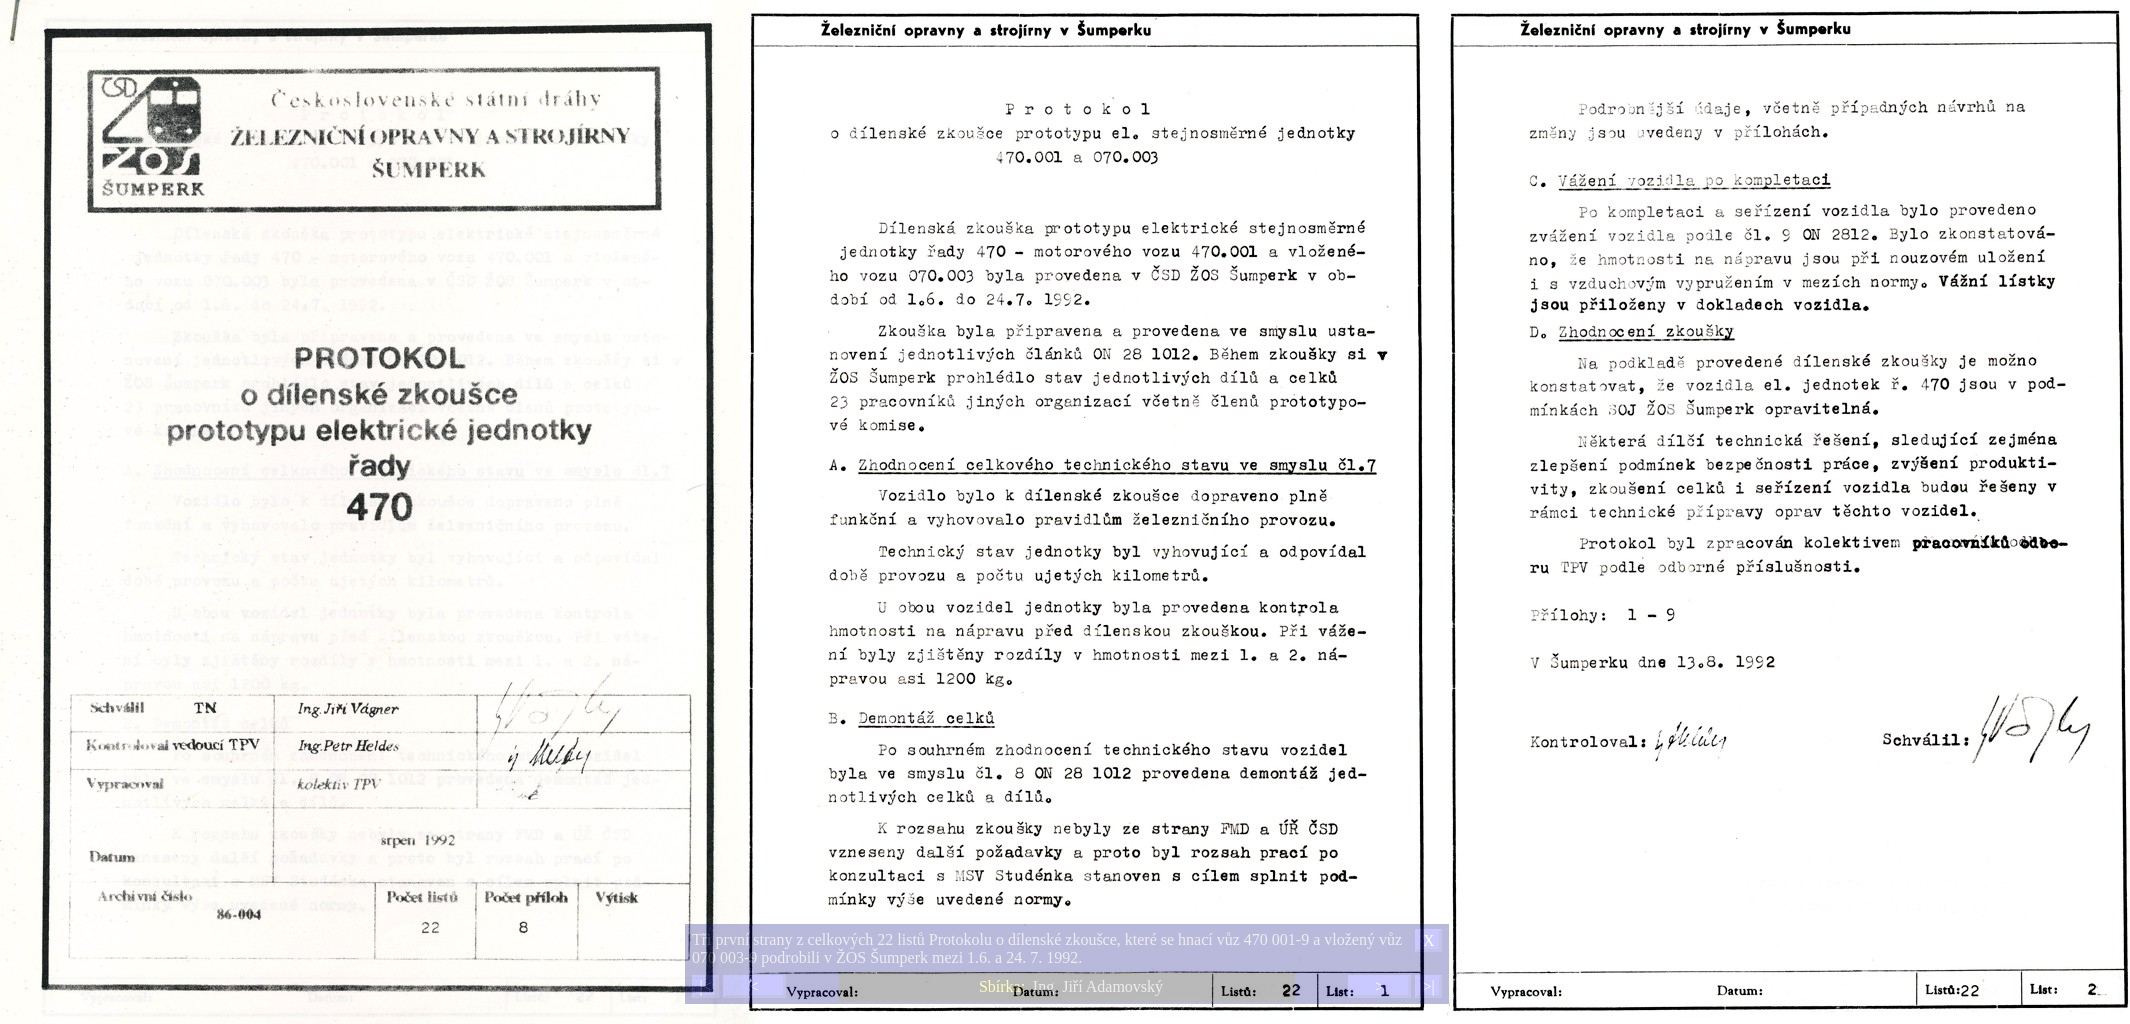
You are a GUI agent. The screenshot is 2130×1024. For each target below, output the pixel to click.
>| (1428, 986)
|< (705, 986)
